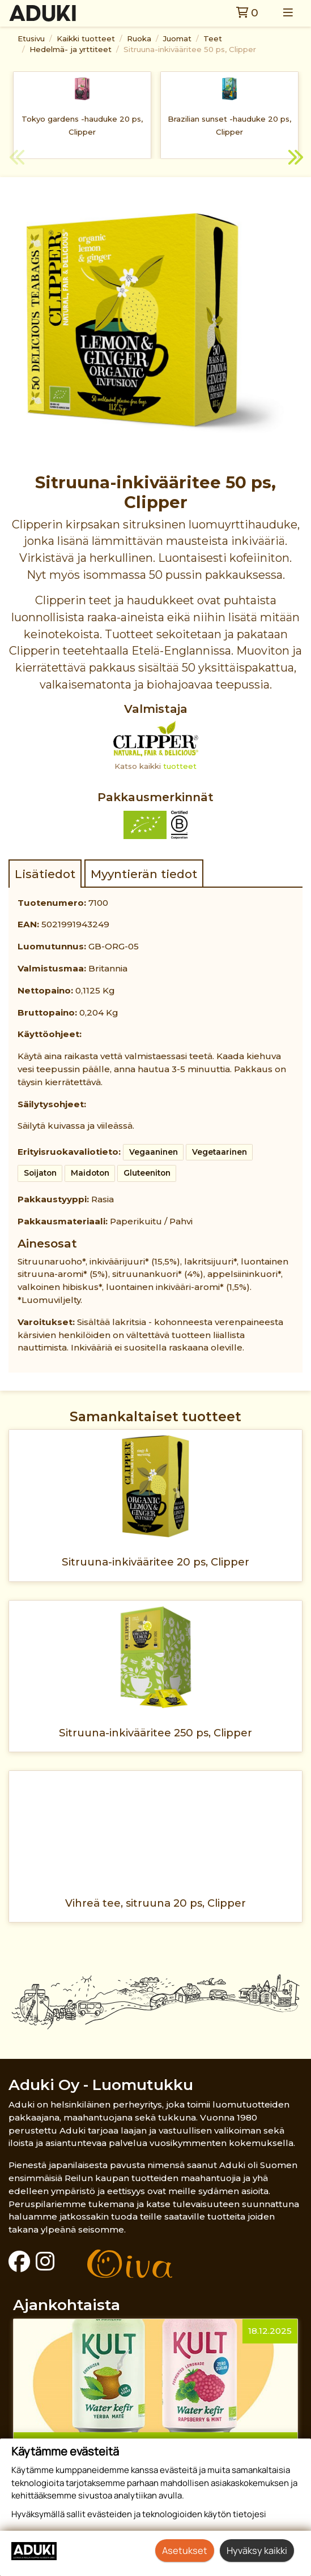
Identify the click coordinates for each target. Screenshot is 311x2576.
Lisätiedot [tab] (45, 874)
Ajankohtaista (66, 2304)
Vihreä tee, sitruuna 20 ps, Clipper (155, 1903)
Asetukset (184, 2550)
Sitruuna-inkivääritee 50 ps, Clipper (189, 49)
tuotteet (180, 766)
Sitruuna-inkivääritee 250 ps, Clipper (155, 1732)
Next (294, 158)
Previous (16, 158)
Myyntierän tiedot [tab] (144, 874)
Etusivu (31, 38)
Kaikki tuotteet (86, 38)
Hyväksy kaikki (257, 2550)
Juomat (177, 38)
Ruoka (139, 38)
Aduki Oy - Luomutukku (100, 2084)
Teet (212, 38)
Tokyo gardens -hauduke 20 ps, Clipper (82, 125)
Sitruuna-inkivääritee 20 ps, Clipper (155, 1561)
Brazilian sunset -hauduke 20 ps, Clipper (229, 125)
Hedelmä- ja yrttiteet (70, 49)
